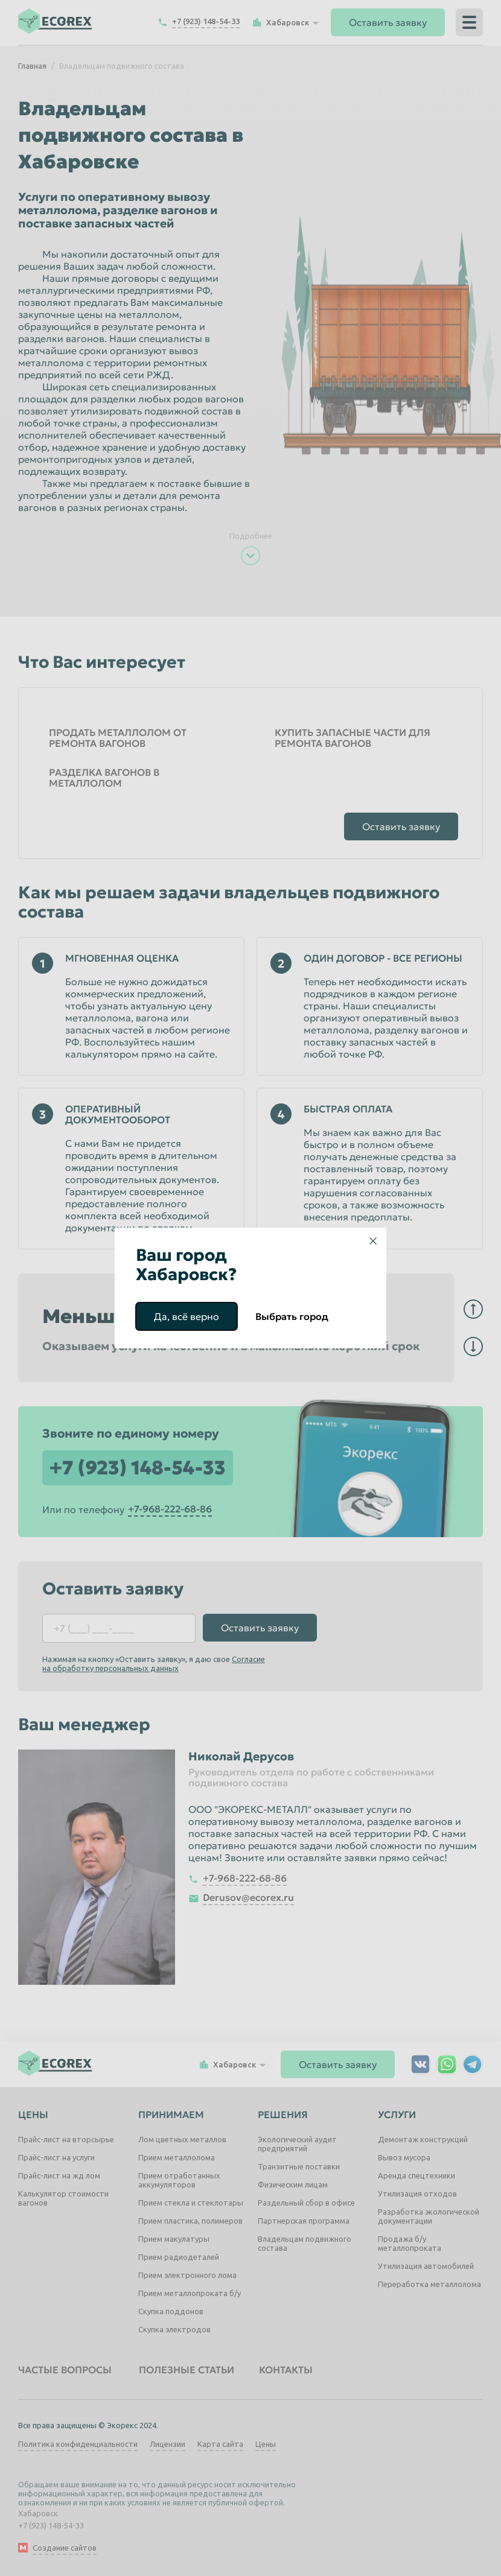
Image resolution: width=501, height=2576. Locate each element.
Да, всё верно (186, 1316)
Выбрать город (291, 1316)
